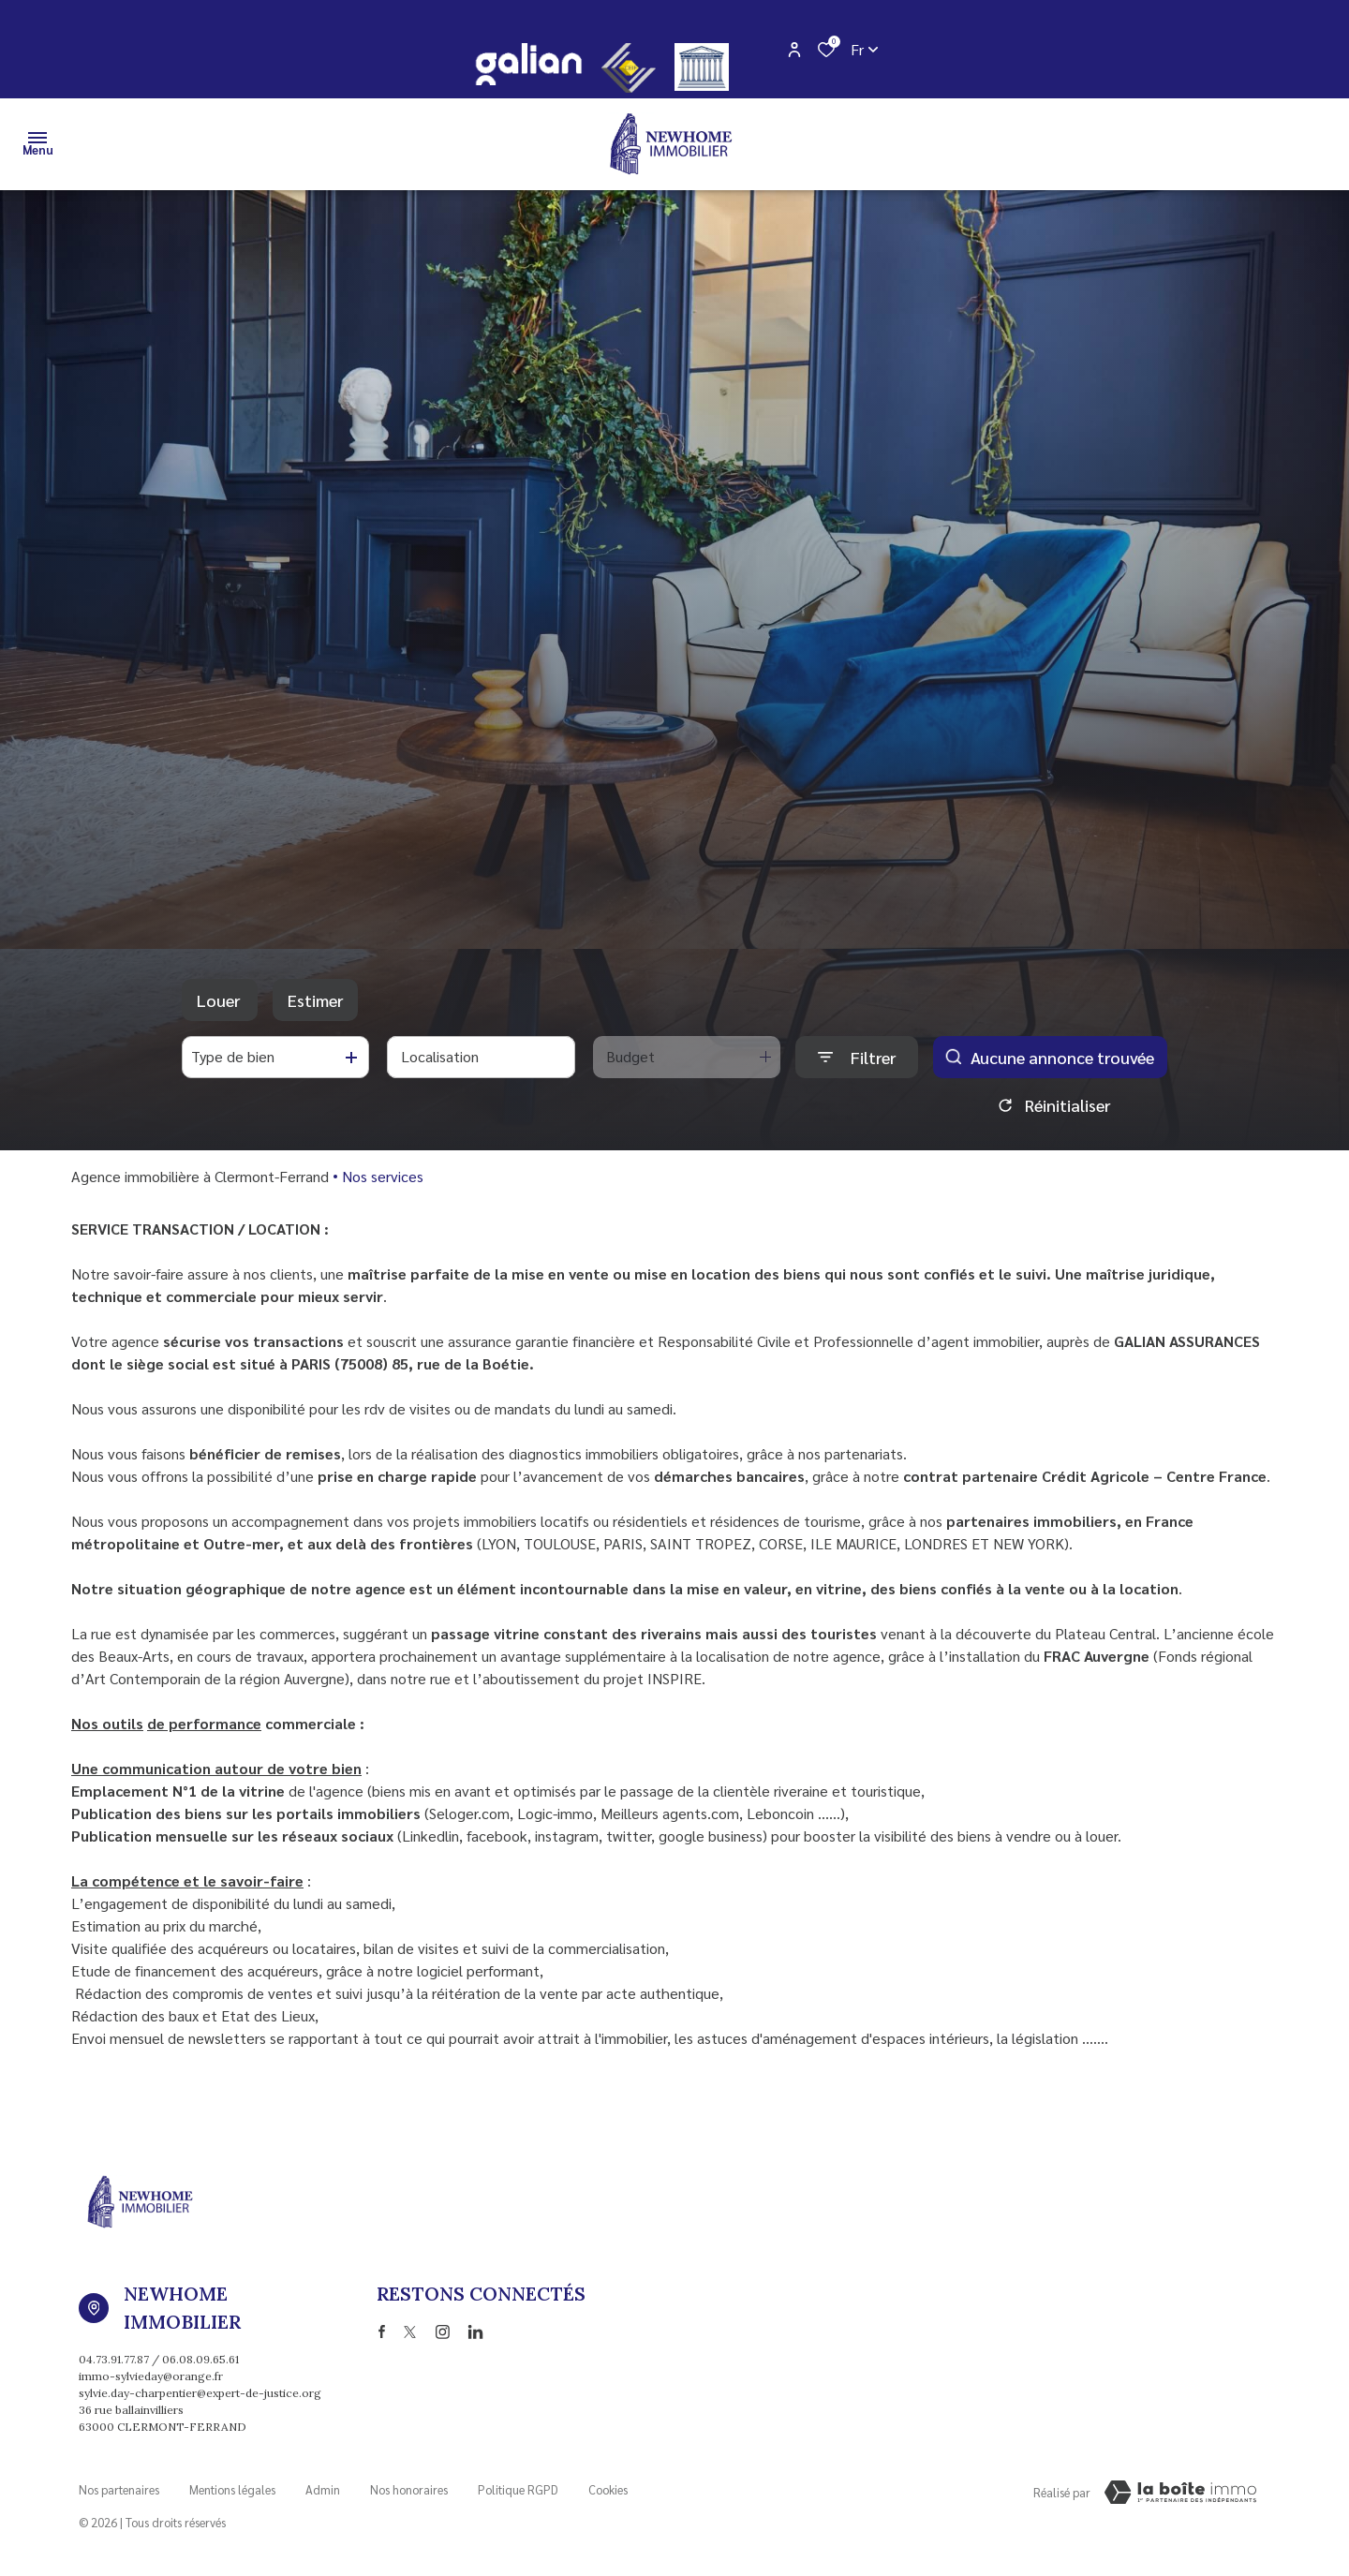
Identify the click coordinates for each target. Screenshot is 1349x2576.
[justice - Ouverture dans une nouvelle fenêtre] (701, 67)
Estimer (315, 1000)
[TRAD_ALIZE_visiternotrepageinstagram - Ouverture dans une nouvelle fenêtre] (443, 2332)
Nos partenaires (119, 2489)
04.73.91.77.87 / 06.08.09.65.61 (159, 2359)
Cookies (608, 2489)
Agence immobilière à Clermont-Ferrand (200, 1176)
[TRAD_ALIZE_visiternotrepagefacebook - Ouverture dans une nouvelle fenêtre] (381, 2331)
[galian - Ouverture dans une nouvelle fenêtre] (528, 64)
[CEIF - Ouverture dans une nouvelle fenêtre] (628, 68)
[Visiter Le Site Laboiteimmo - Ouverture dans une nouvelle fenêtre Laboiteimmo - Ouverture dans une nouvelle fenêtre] (1180, 2492)
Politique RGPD (518, 2489)
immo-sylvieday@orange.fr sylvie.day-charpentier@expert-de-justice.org (200, 2384)
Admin (322, 2489)
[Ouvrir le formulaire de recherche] (856, 1057)
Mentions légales (232, 2489)
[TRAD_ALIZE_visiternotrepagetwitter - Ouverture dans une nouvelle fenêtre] (410, 2332)
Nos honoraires (409, 2489)
